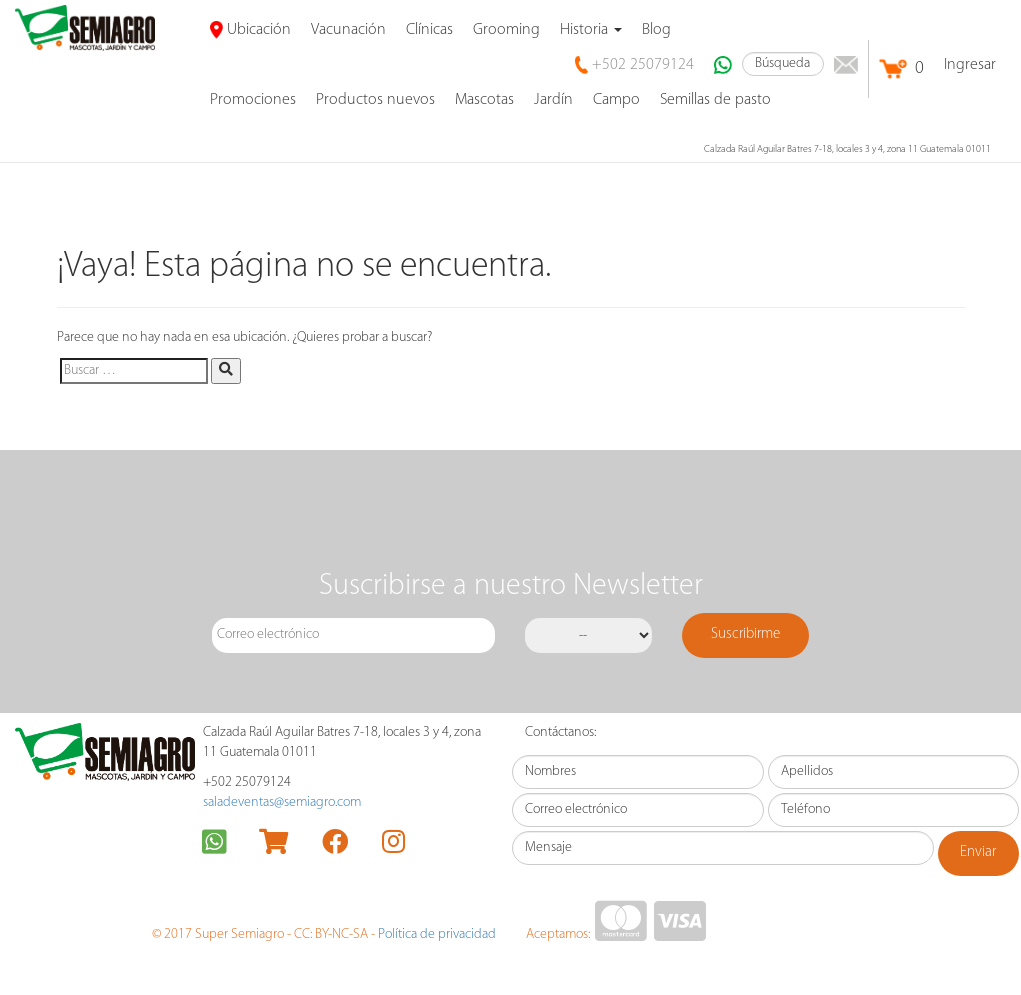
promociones (253, 100)
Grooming (506, 30)
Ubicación (250, 30)
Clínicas (429, 30)
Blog (656, 30)
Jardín (553, 100)
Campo (616, 100)
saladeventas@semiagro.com (282, 802)
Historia (591, 30)
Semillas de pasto (715, 100)
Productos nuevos (375, 100)
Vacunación (348, 30)
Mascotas (484, 100)
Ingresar (970, 65)
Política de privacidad (437, 934)
